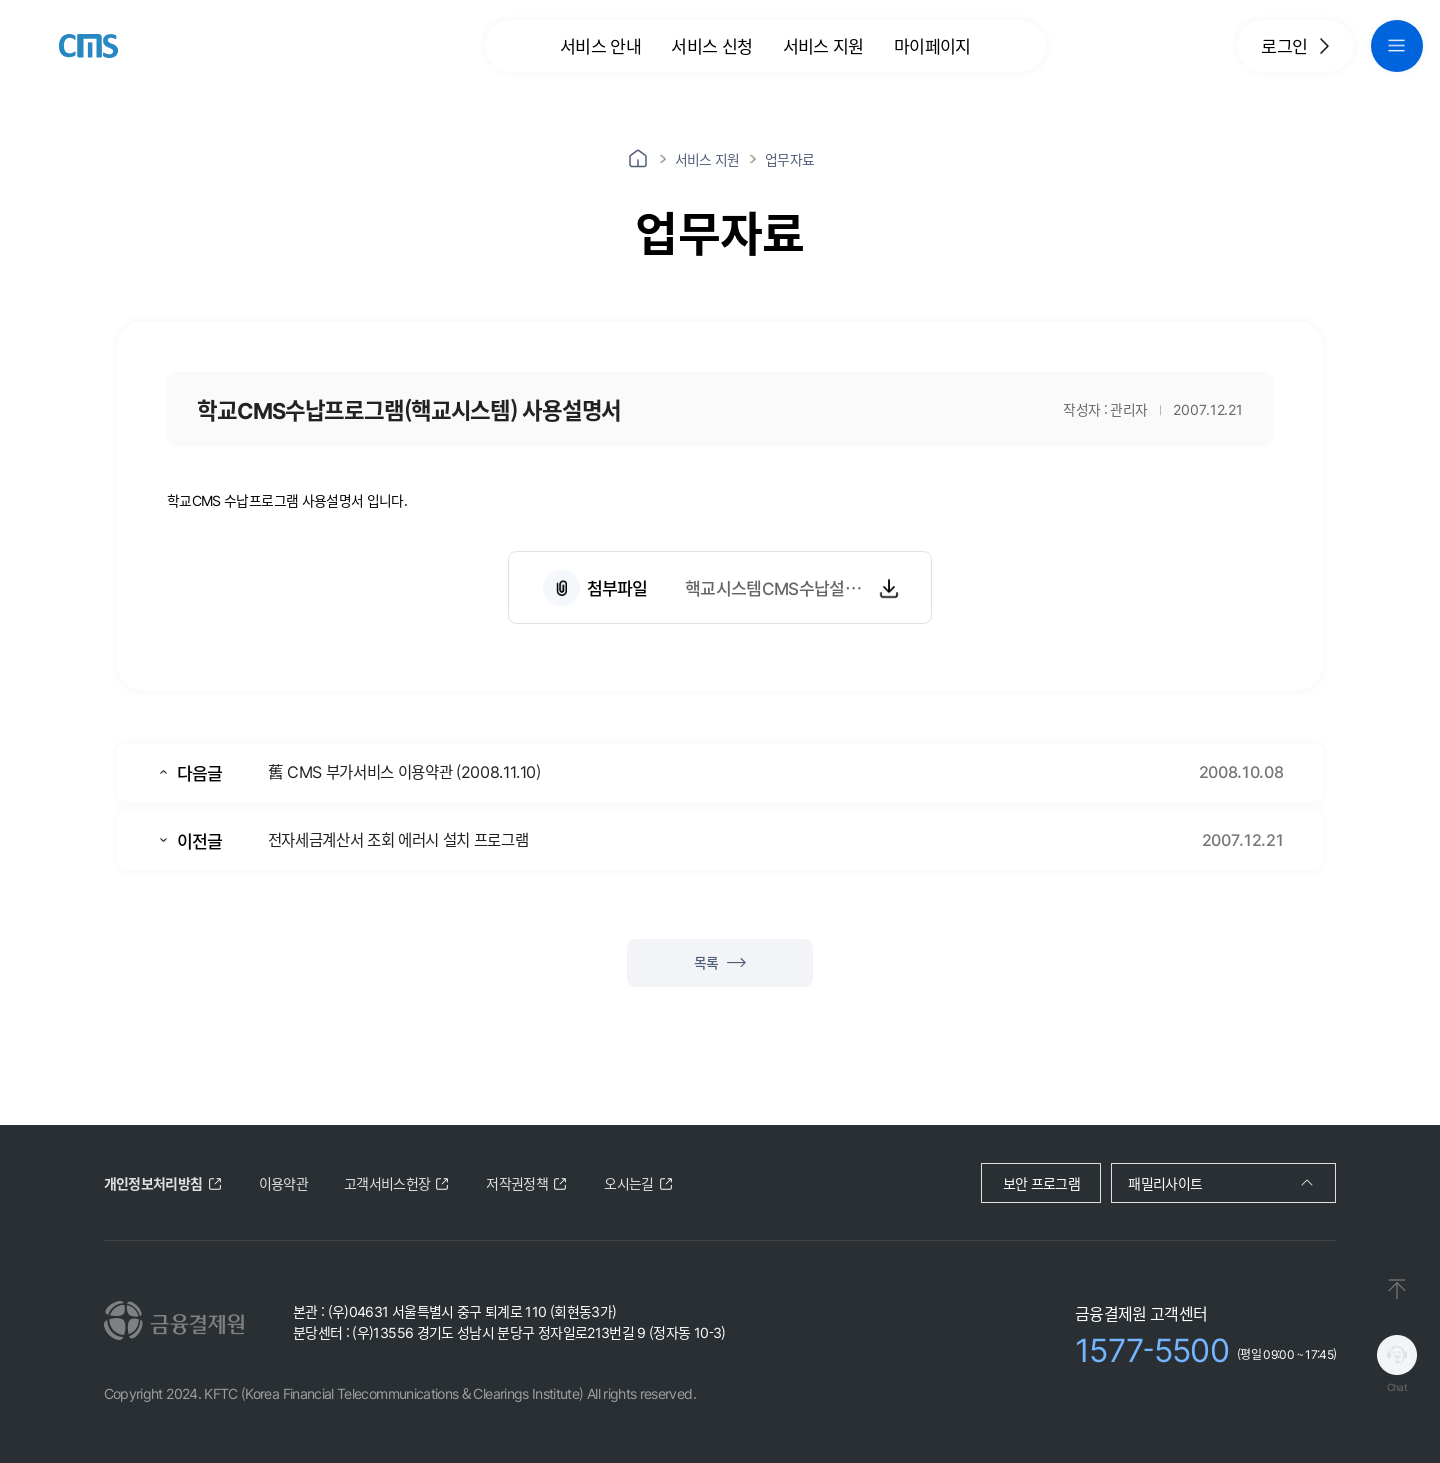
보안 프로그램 (1041, 1183)
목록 (720, 962)
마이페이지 (932, 45)
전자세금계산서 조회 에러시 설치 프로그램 (398, 839)
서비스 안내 (600, 45)
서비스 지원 (823, 45)
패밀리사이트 (1165, 1183)
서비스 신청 (711, 45)
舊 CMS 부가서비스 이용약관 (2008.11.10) (404, 771)
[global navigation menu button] (1397, 46)
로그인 (1295, 45)
